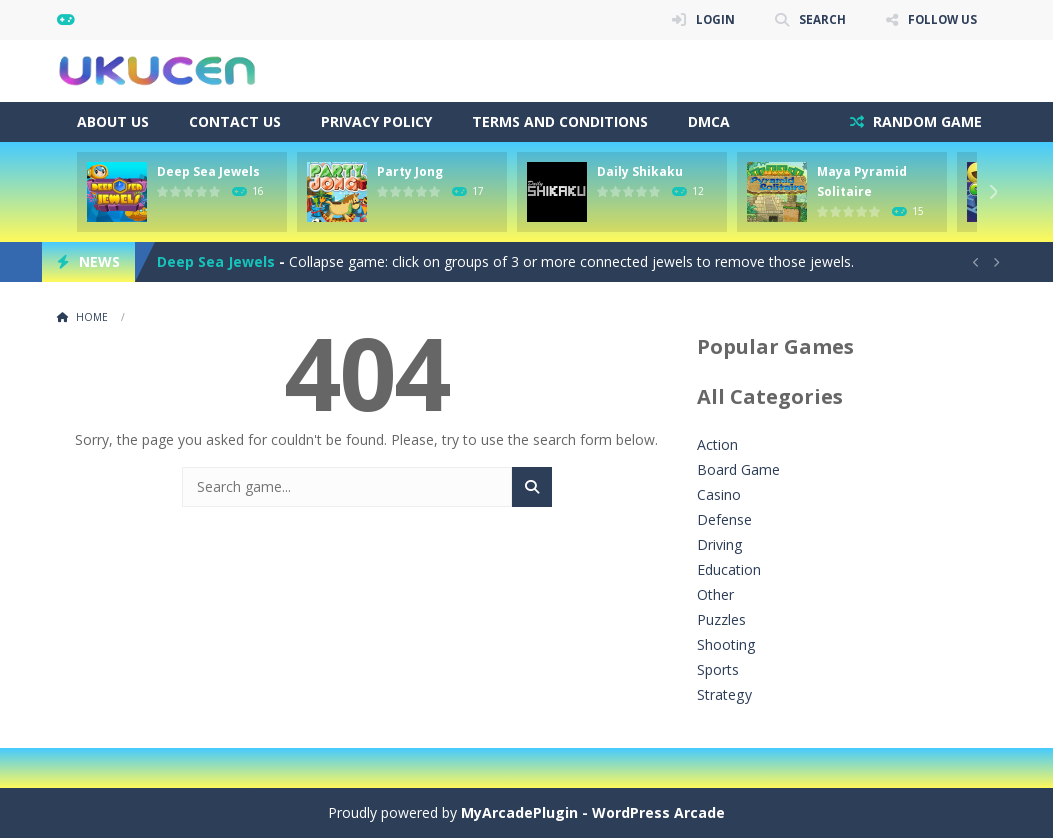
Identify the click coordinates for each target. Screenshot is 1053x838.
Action (717, 444)
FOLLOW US (941, 19)
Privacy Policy (376, 121)
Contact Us (235, 121)
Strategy (724, 694)
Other (715, 594)
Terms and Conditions (560, 121)
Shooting (726, 644)
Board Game (738, 469)
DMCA (709, 121)
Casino (719, 494)
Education (729, 569)
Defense (724, 519)
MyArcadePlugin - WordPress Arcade (593, 812)
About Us (113, 121)
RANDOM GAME (925, 121)
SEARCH (819, 19)
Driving (719, 544)
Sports (718, 669)
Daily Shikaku (640, 171)
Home (92, 317)
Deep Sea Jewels (208, 171)
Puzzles (721, 619)
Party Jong (410, 171)
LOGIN (712, 19)
